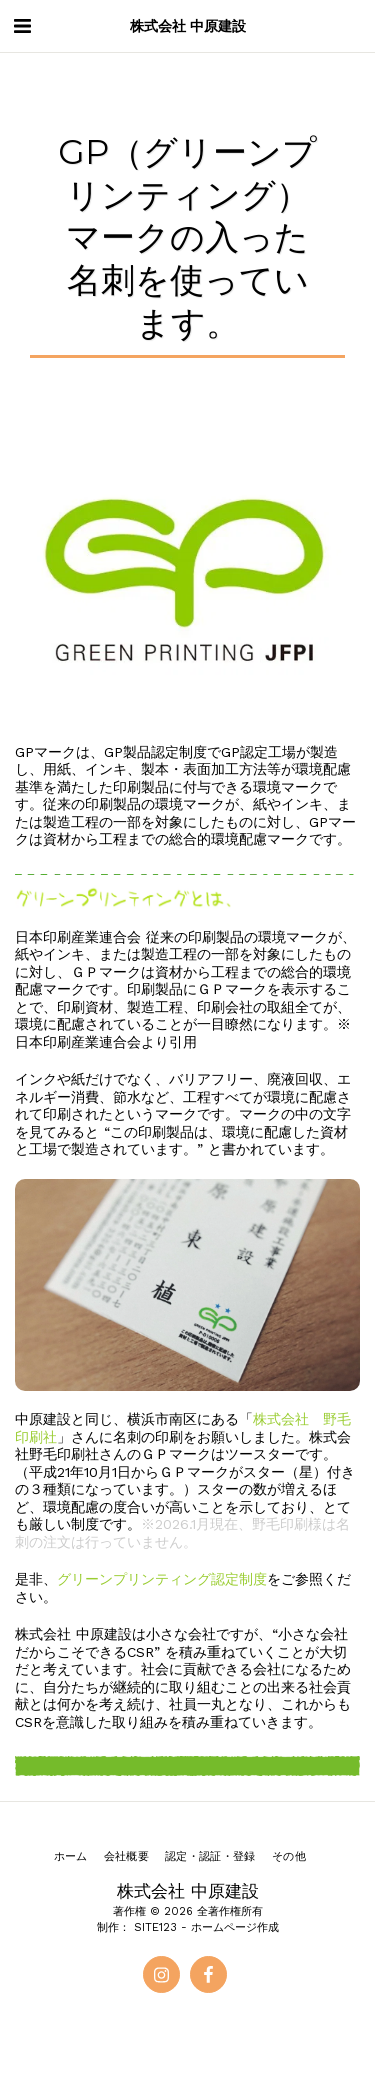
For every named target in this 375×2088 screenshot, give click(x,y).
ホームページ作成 (235, 1927)
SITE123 (155, 1927)
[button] (22, 26)
